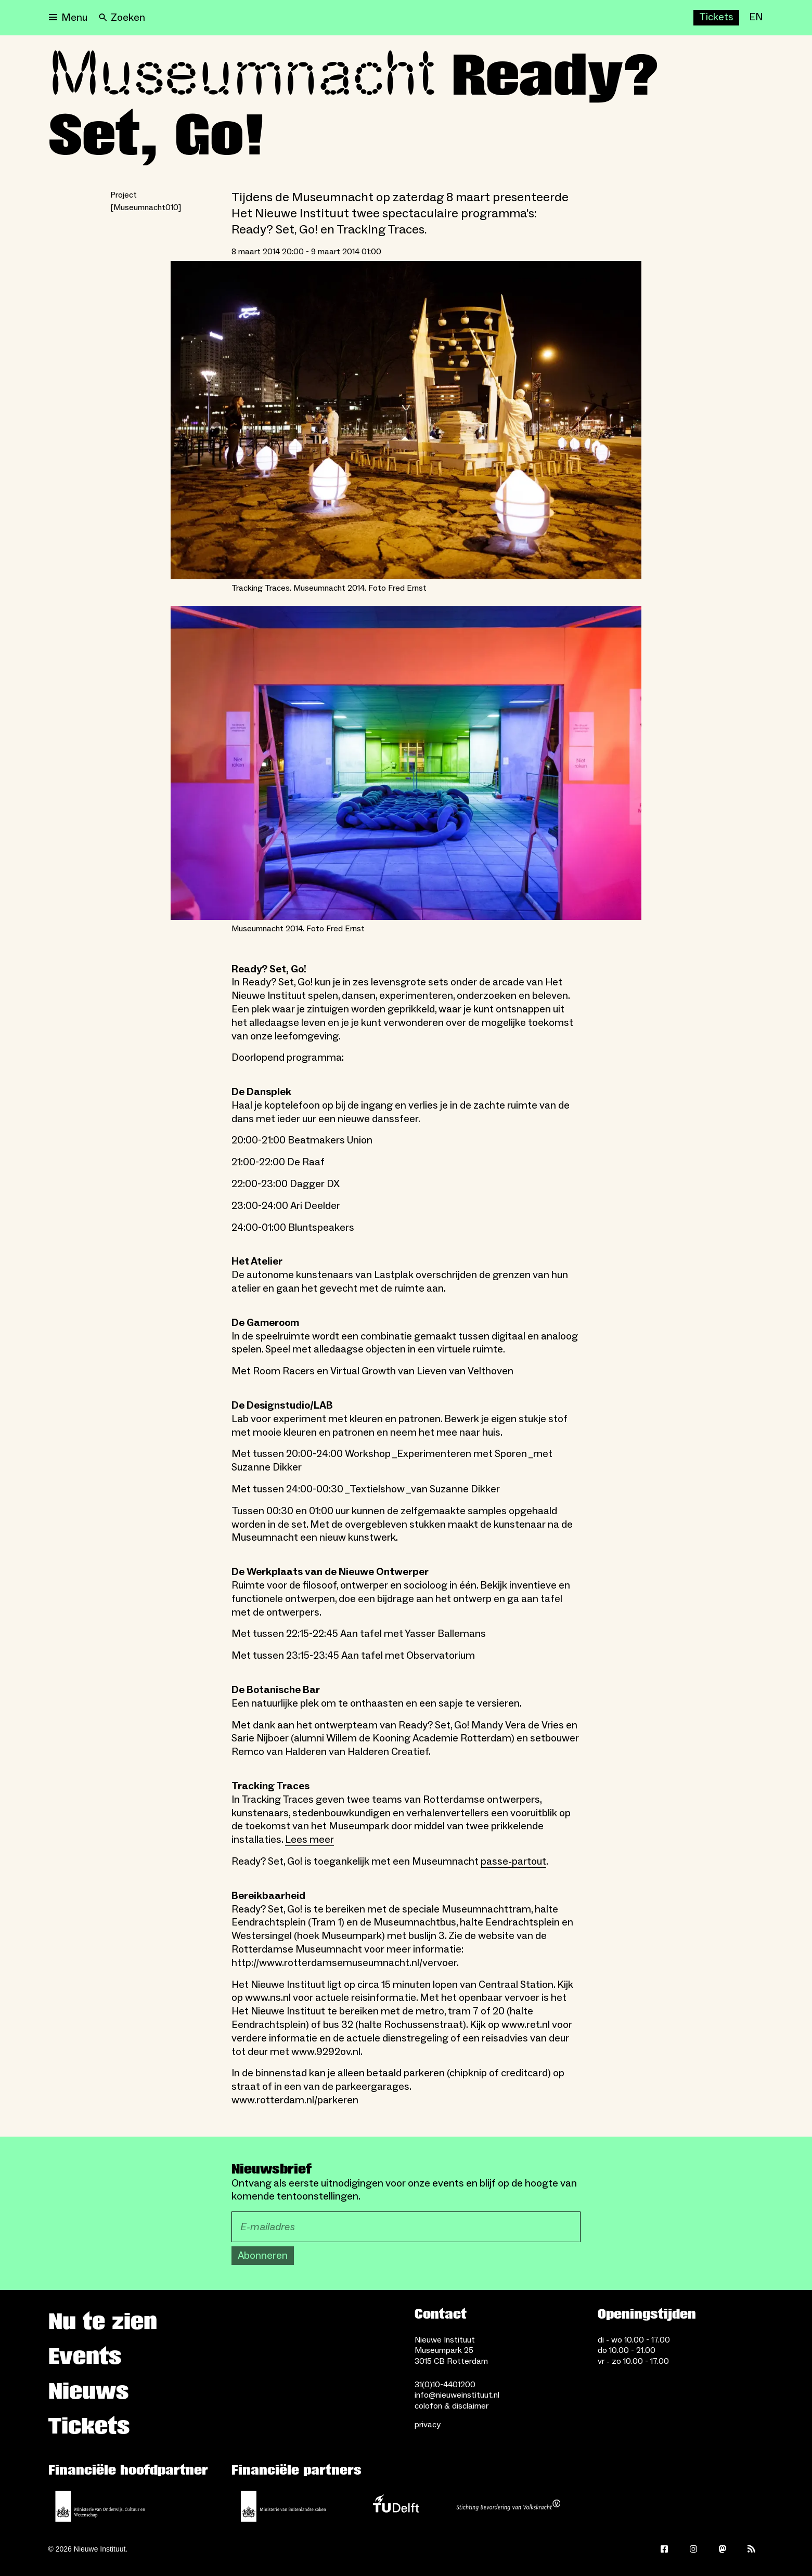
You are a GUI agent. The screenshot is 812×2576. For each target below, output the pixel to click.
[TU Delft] (396, 2506)
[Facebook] (664, 2549)
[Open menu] (68, 18)
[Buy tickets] (716, 17)
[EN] (755, 17)
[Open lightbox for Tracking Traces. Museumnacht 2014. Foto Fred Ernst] (406, 420)
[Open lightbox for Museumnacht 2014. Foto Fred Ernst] (406, 762)
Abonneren (263, 2255)
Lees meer (309, 1839)
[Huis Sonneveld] (504, 17)
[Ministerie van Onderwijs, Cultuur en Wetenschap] (100, 2506)
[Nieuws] (567, 17)
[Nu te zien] (661, 17)
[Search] (122, 18)
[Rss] (751, 2549)
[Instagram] (693, 2549)
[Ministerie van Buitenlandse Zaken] (283, 2506)
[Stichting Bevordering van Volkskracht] (508, 2506)
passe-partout (513, 1861)
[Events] (611, 17)
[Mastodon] (722, 2549)
